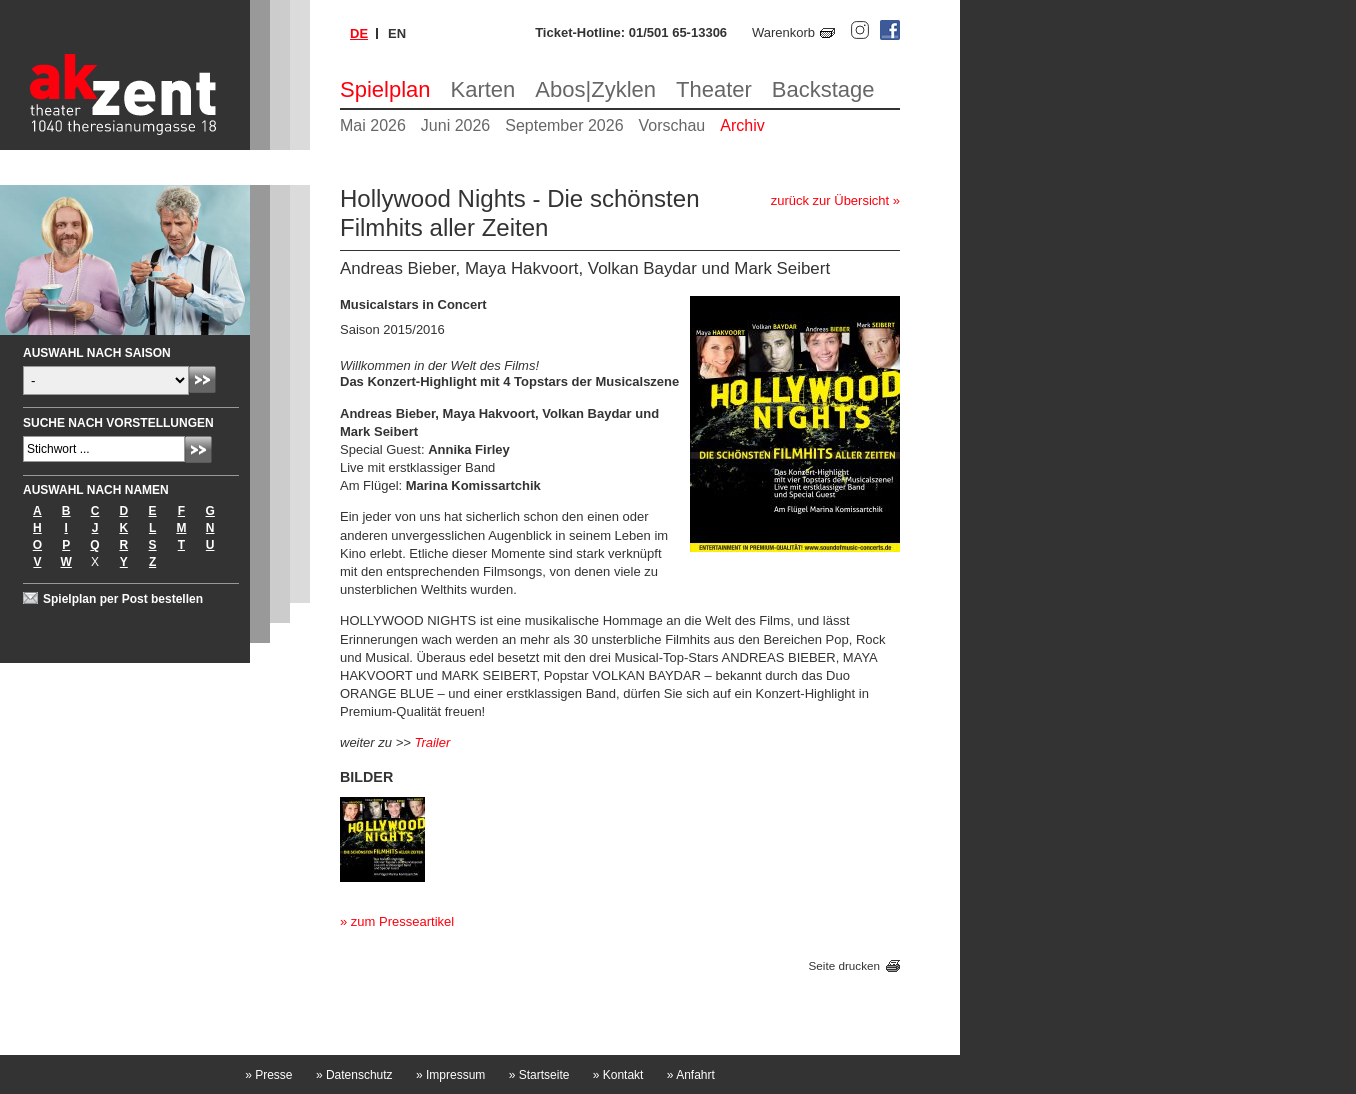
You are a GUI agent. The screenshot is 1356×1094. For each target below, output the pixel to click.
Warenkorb (783, 32)
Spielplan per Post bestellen (123, 599)
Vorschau (672, 125)
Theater (714, 89)
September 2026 (564, 125)
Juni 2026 (455, 125)
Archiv (742, 125)
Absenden (202, 379)
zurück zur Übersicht (830, 200)
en (397, 33)
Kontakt (618, 1075)
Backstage (823, 89)
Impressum (450, 1075)
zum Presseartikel (402, 921)
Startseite (539, 1075)
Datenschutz (354, 1075)
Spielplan (385, 89)
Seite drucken (844, 965)
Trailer (432, 742)
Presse (268, 1075)
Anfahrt (691, 1075)
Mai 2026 (373, 125)
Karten (483, 89)
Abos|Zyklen (595, 89)
